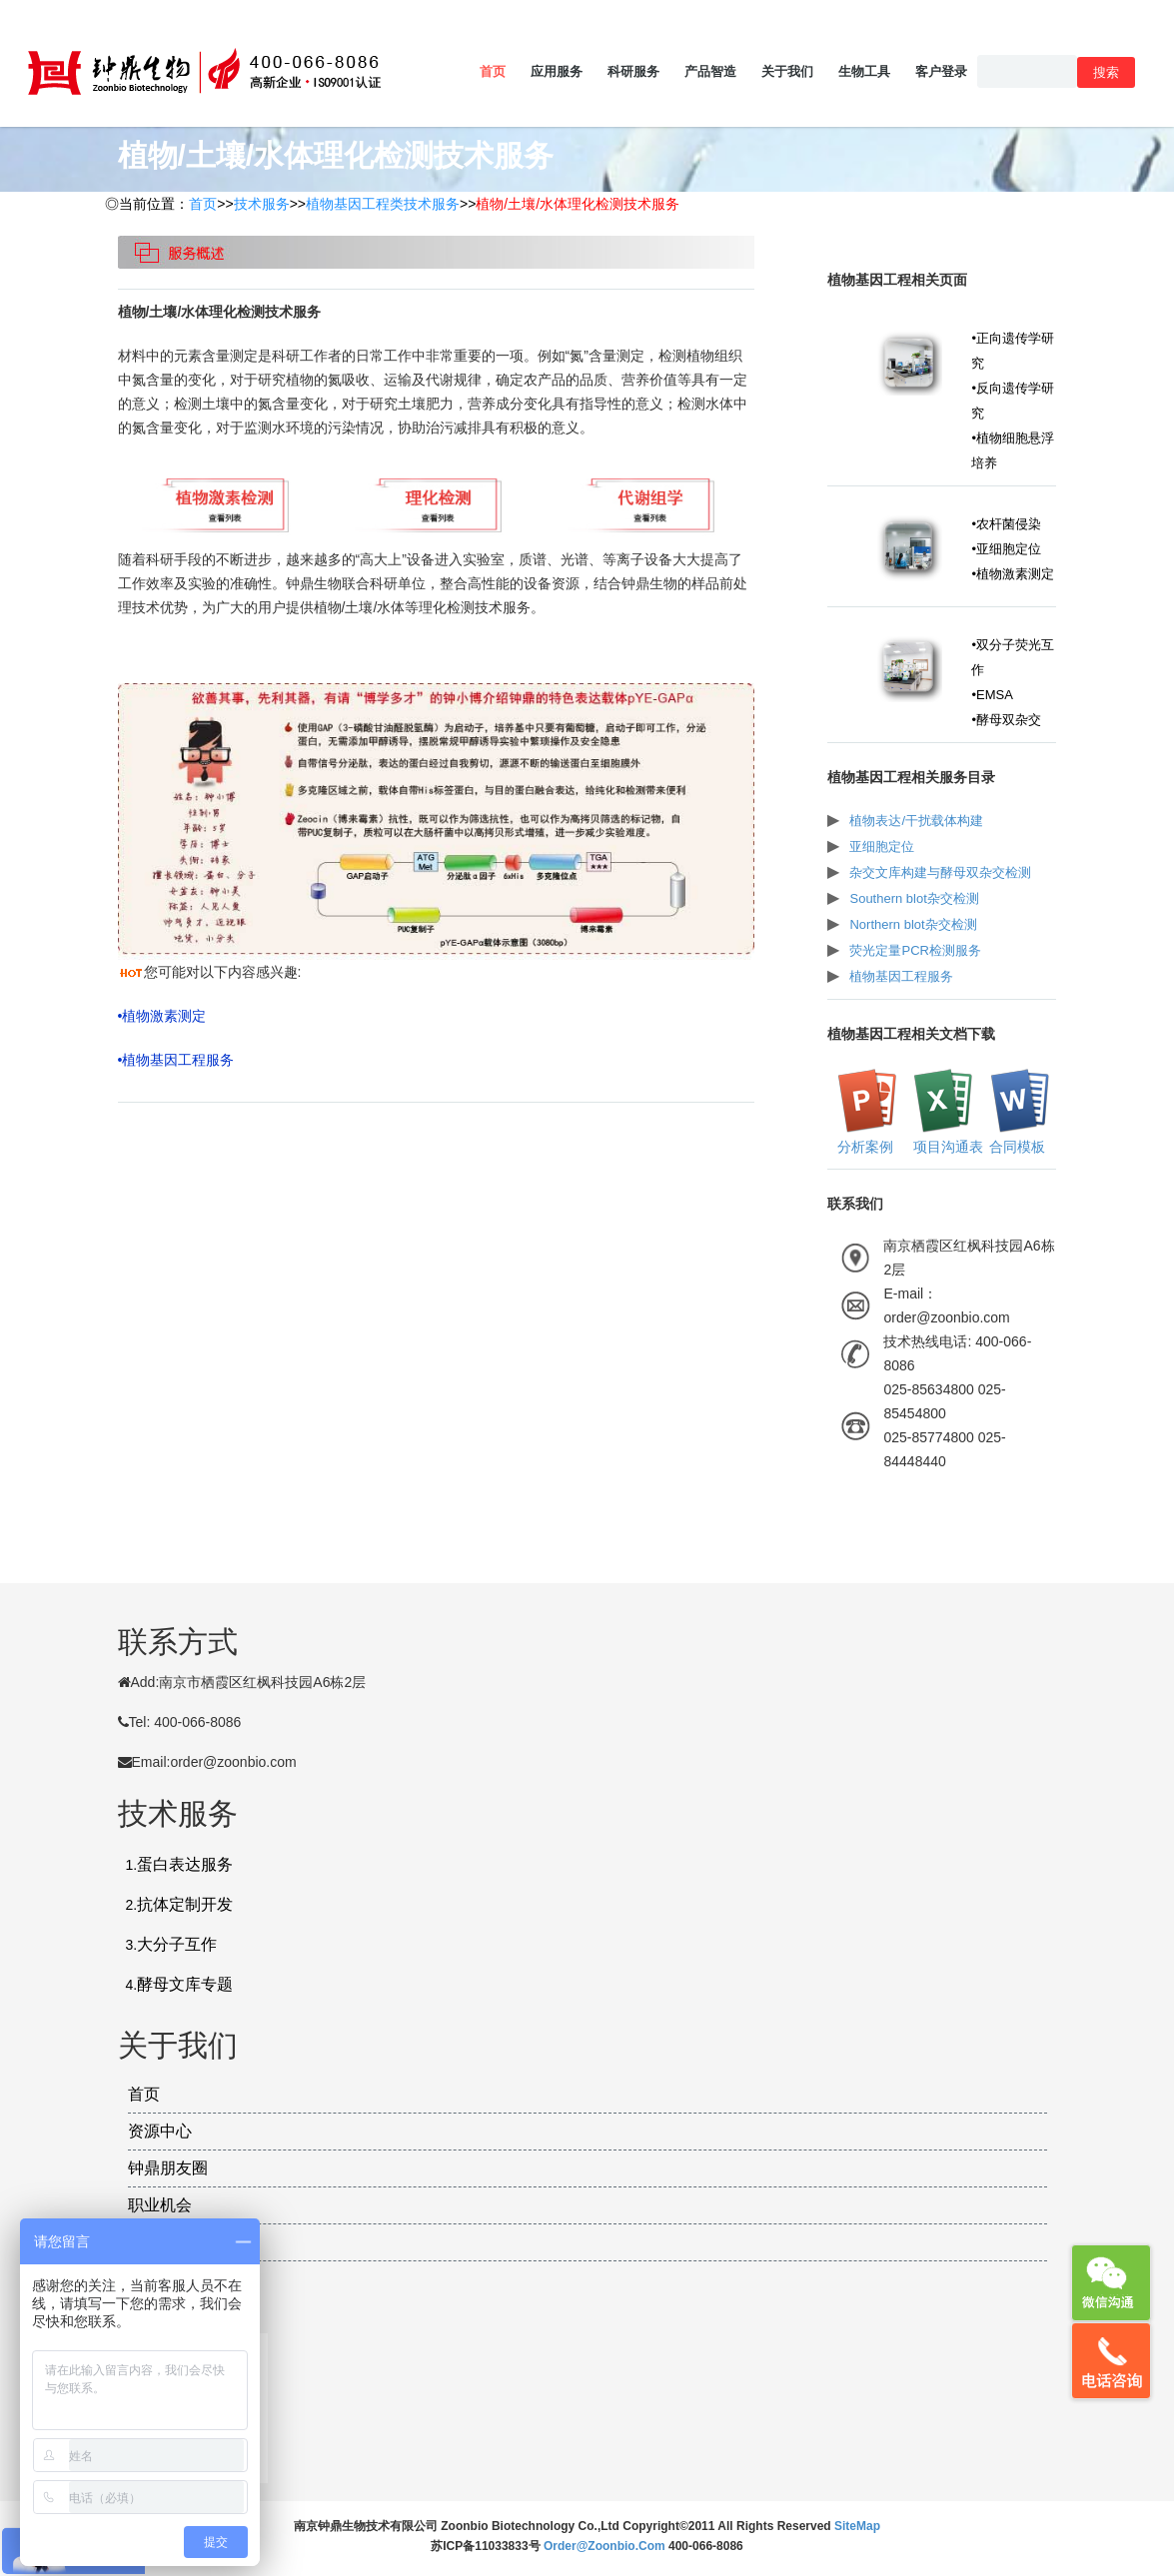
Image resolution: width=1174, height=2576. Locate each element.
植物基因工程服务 (901, 976)
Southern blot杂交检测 (913, 898)
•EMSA (991, 694)
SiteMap (857, 2526)
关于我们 (787, 71)
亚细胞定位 (881, 846)
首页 (493, 71)
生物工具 (864, 71)
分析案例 (863, 1147)
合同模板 (1016, 1147)
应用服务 (557, 71)
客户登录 (941, 71)
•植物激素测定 (162, 1016)
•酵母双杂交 (1006, 719)
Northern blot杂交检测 (912, 924)
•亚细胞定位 (1006, 548)
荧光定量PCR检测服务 (914, 950)
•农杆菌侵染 (1006, 523)
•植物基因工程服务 (176, 1060)
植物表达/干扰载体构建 (916, 820)
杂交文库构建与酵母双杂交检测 (940, 872)
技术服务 (262, 204)
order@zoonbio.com (606, 2546)
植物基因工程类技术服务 (383, 204)
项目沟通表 (946, 1147)
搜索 (1106, 72)
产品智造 (710, 71)
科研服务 (633, 71)
